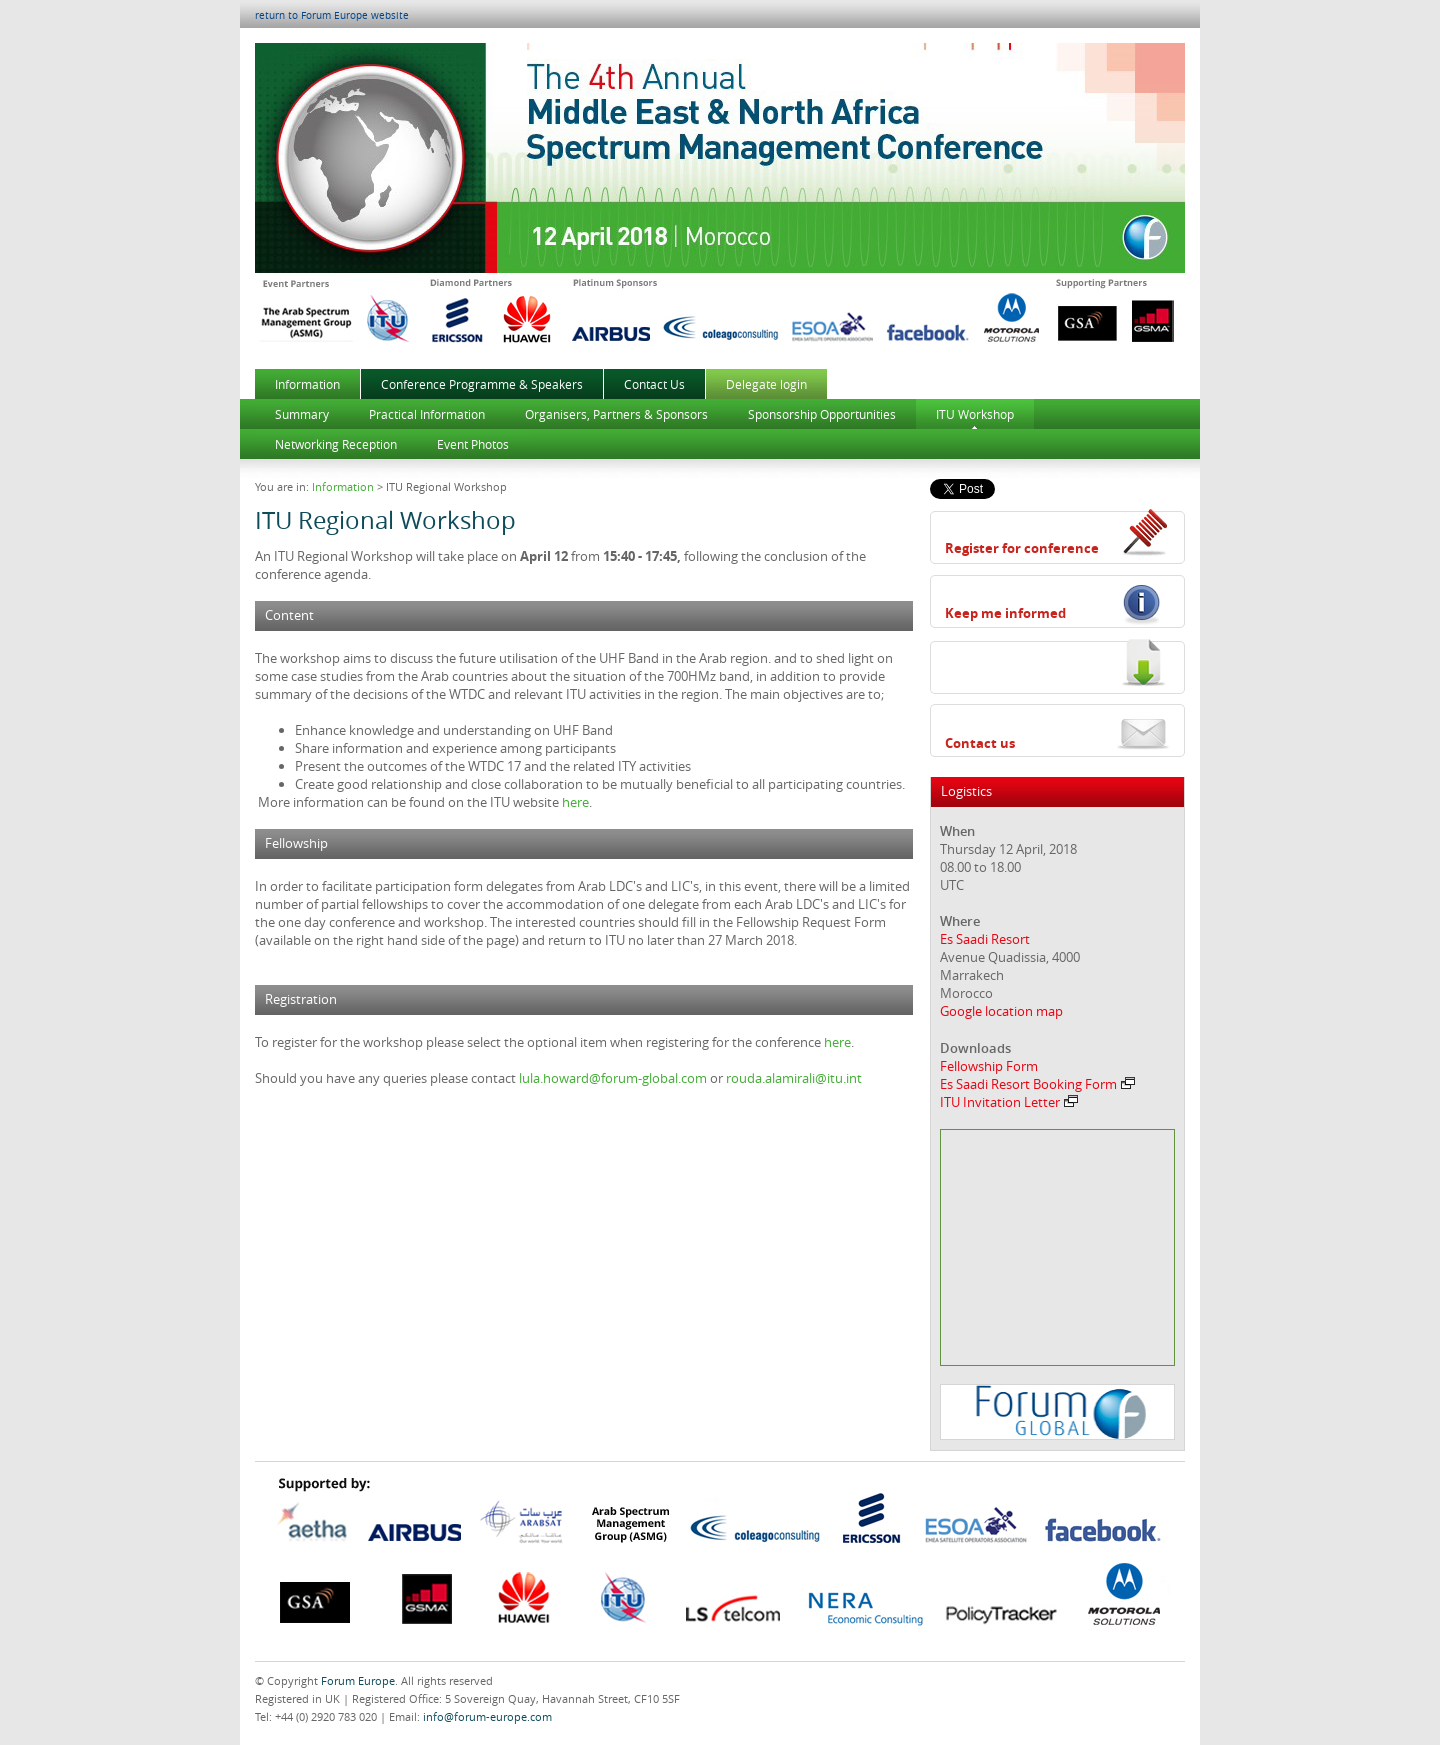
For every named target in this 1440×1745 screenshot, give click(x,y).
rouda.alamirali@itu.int (794, 1078)
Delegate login (766, 384)
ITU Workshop (975, 414)
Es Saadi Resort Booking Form (1037, 1084)
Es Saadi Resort (985, 939)
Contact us (980, 743)
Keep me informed (1005, 613)
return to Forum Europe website (332, 15)
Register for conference (1022, 548)
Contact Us (654, 384)
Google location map (1001, 1011)
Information (307, 384)
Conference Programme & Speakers (482, 384)
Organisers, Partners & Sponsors (616, 414)
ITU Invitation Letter (1009, 1102)
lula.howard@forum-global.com (613, 1078)
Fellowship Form (989, 1066)
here (575, 802)
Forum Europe (358, 1680)
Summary (302, 414)
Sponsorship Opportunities (822, 414)
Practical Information (427, 414)
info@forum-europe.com (487, 1716)
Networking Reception (336, 444)
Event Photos (473, 444)
